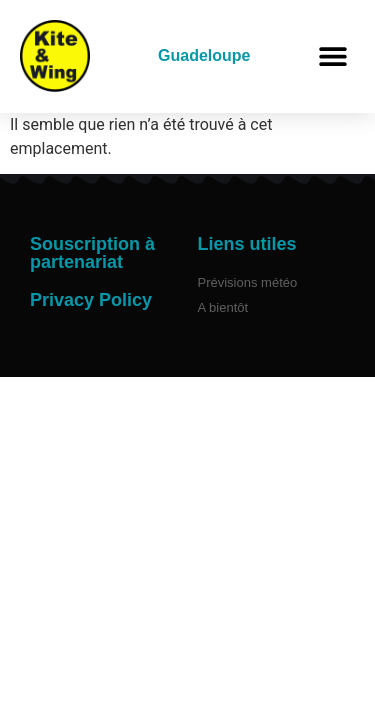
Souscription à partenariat (92, 253)
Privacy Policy (91, 300)
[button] (332, 56)
